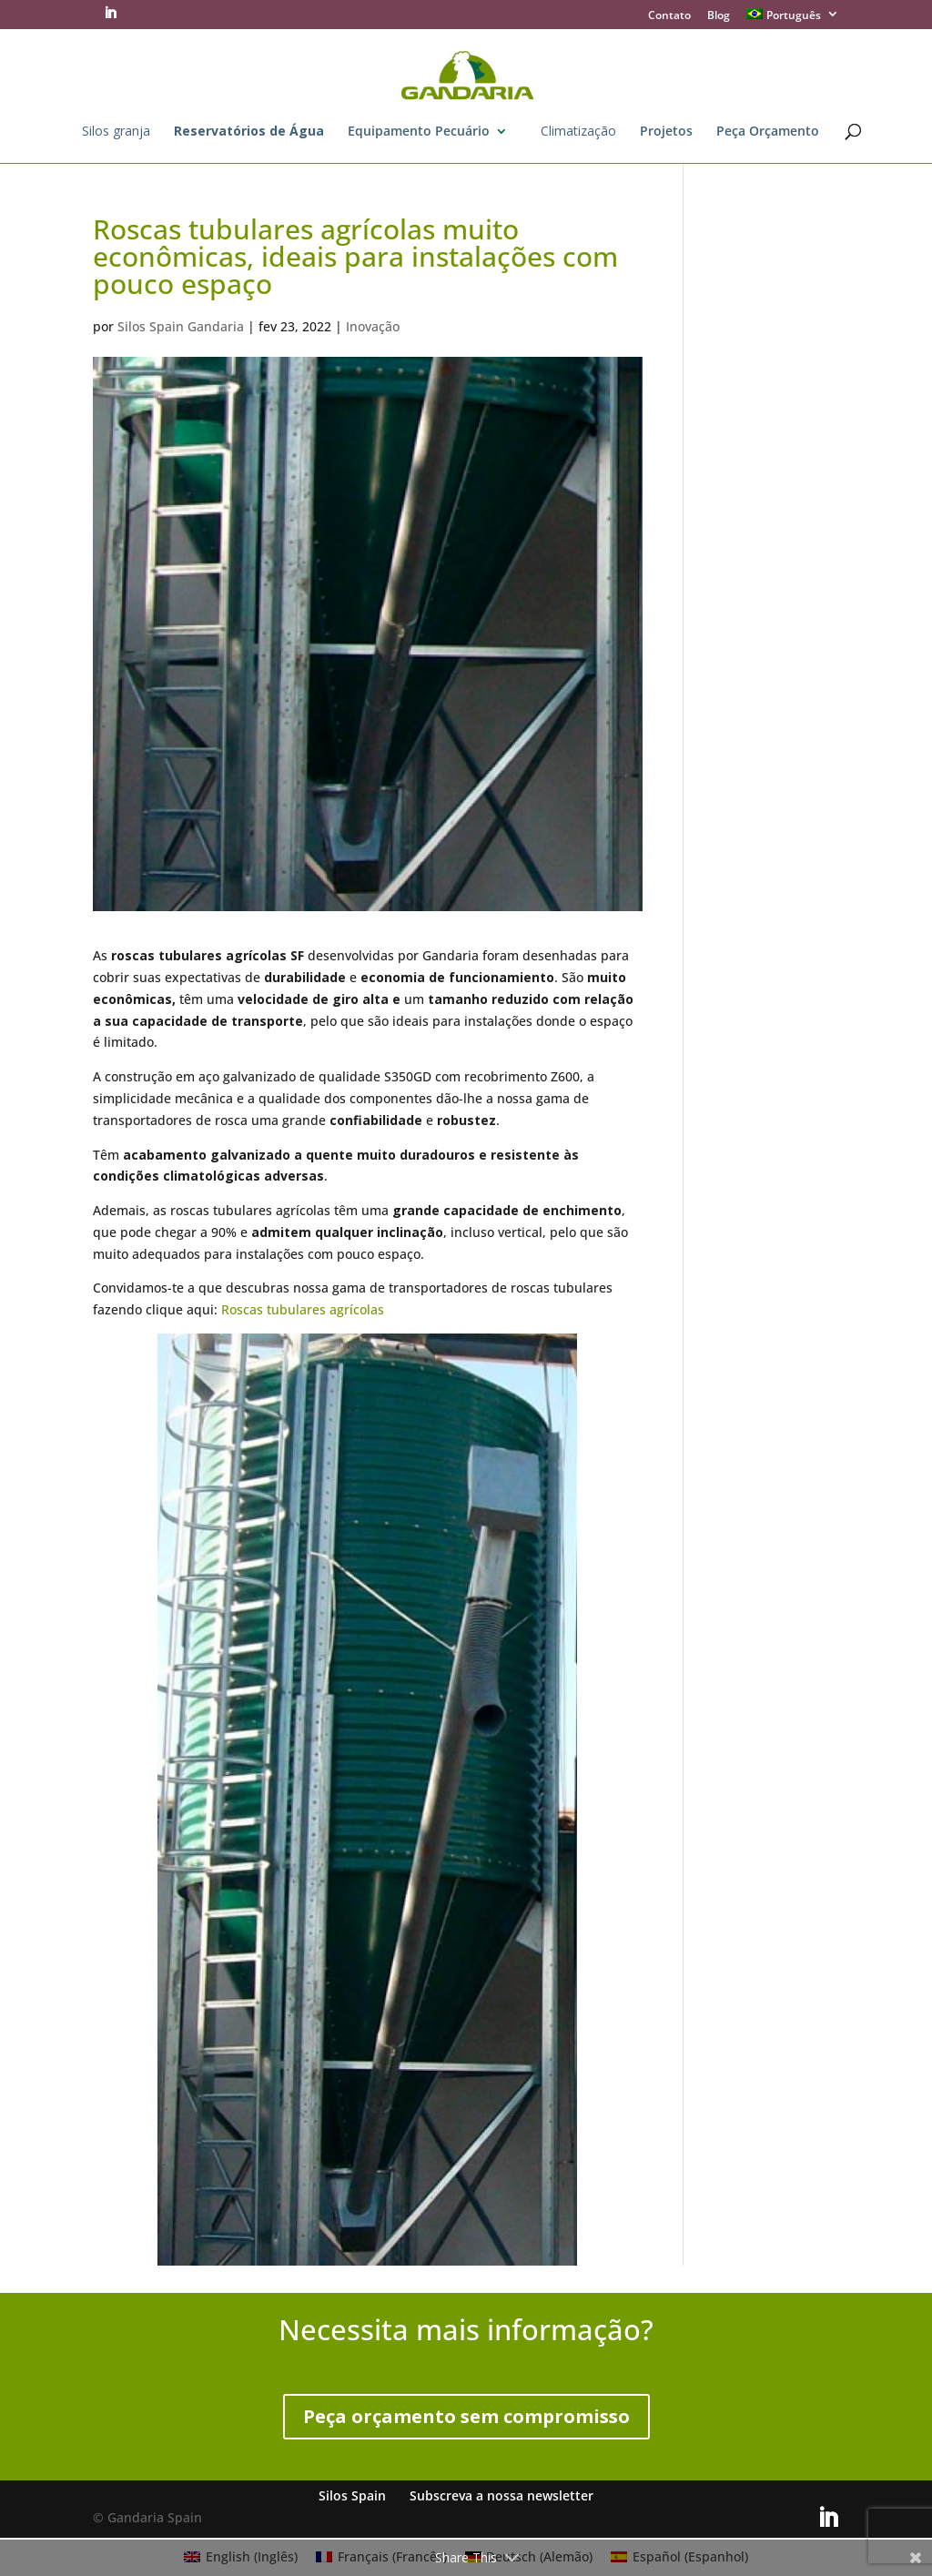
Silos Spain (352, 2495)
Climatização (578, 132)
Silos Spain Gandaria (180, 326)
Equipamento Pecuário (419, 132)
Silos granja (116, 132)
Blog (718, 16)
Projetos (666, 132)
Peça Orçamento (767, 132)
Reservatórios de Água (249, 132)
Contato (669, 16)
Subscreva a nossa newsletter (501, 2495)
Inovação (373, 326)
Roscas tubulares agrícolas (302, 1309)
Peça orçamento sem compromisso (466, 2416)
